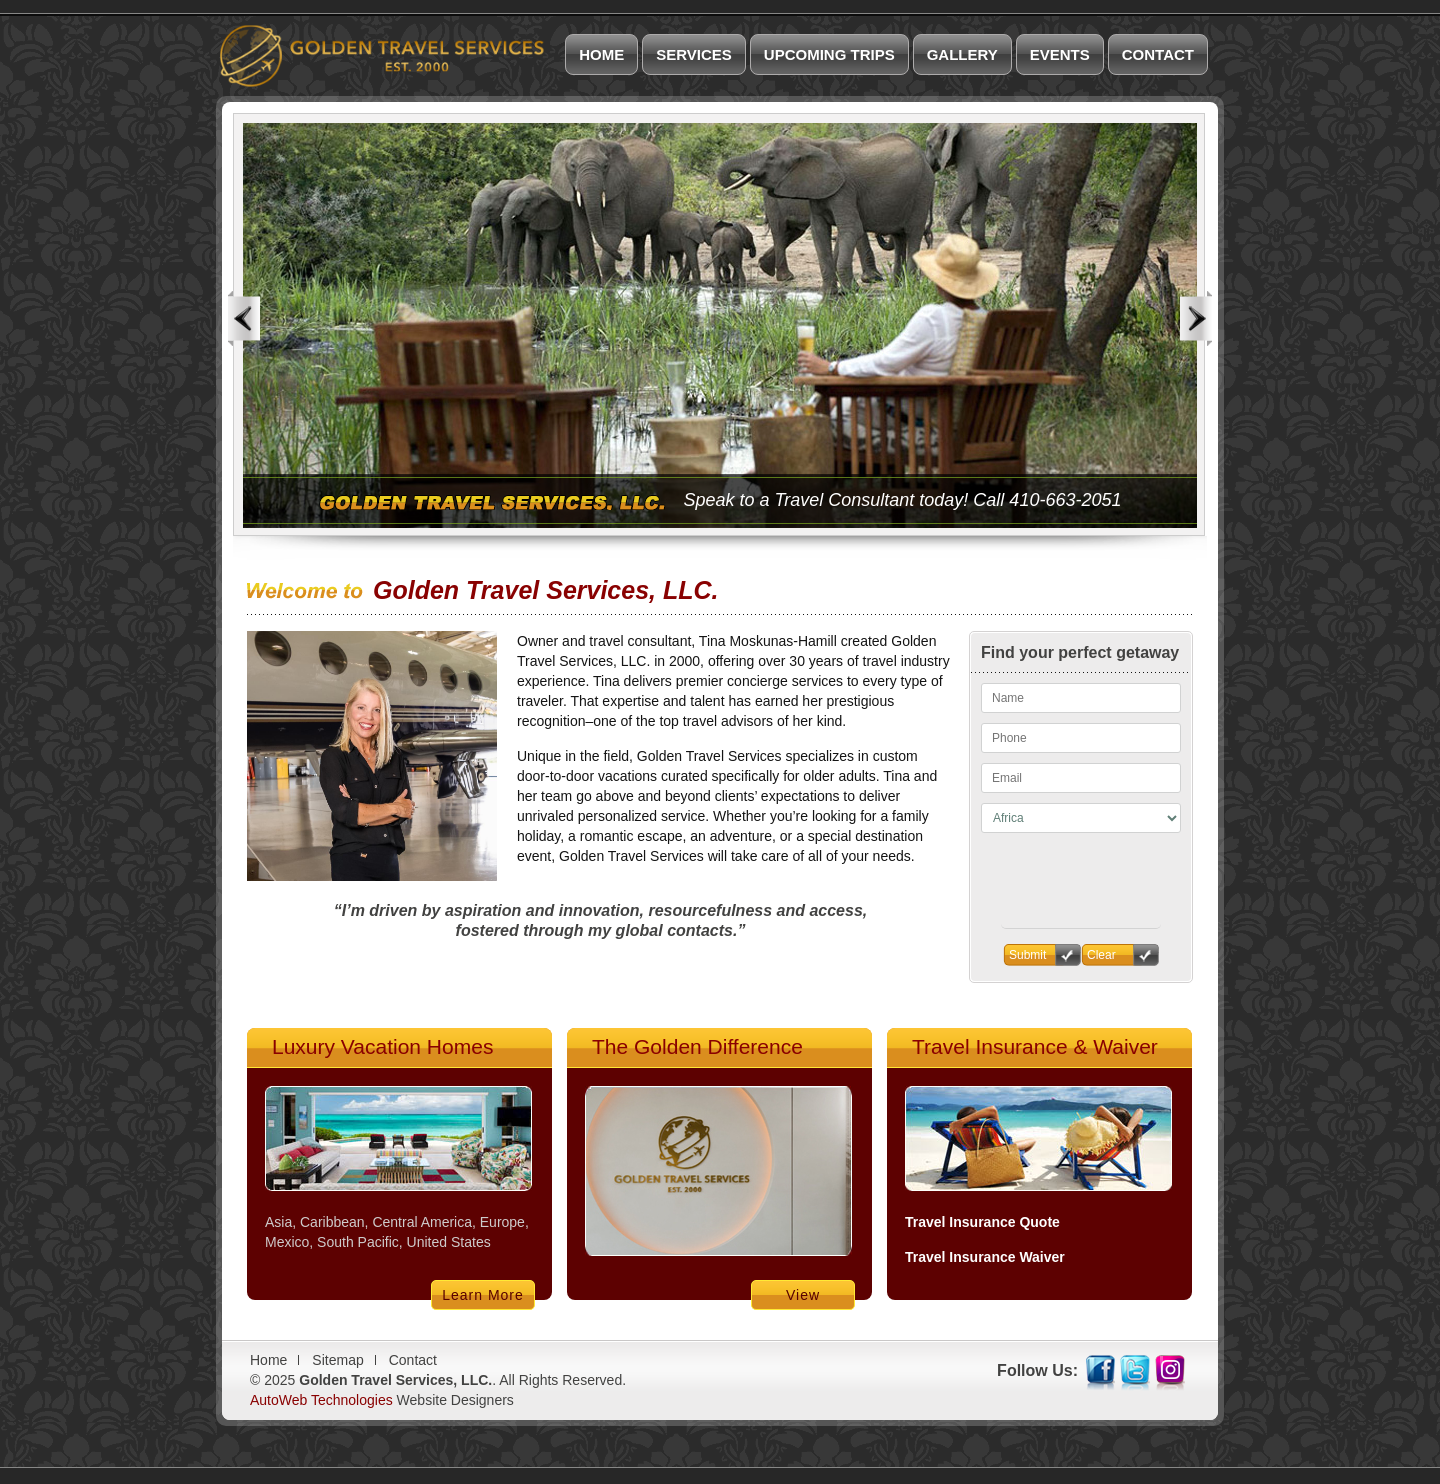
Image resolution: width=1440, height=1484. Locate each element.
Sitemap (337, 1360)
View (803, 1295)
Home (601, 54)
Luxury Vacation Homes (382, 1046)
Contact (1158, 54)
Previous (244, 318)
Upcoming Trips (829, 54)
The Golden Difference (697, 1046)
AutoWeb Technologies (321, 1400)
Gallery (962, 54)
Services (694, 54)
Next (1196, 318)
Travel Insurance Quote (982, 1222)
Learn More (483, 1295)
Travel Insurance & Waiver (1035, 1046)
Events (1060, 54)
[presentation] (1081, 920)
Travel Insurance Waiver (985, 1257)
